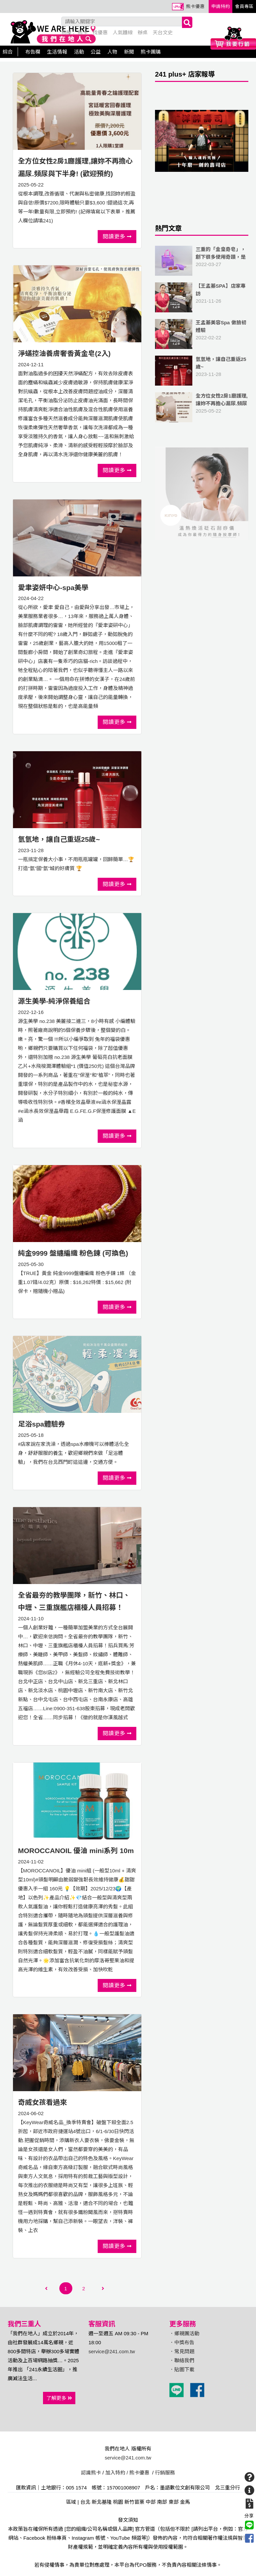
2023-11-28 (201, 371)
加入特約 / (116, 2472)
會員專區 (244, 6)
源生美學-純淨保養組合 (54, 1001)
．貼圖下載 (181, 2369)
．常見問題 (181, 2351)
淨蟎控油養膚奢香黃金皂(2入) (64, 353)
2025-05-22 (201, 407)
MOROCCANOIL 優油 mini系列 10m (76, 1850)
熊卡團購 (151, 52)
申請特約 (220, 6)
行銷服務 (165, 2472)
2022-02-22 (201, 334)
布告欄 (32, 52)
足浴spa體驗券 (41, 1424)
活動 (79, 52)
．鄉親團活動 (184, 2333)
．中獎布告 (181, 2342)
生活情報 (57, 52)
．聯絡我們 (181, 2360)
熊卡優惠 (195, 6)
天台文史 (163, 32)
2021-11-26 (201, 297)
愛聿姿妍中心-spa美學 (53, 587)
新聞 (129, 52)
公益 (96, 52)
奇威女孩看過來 (42, 2102)
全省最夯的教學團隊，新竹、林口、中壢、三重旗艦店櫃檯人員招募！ (74, 1601)
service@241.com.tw (111, 2351)
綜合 (8, 52)
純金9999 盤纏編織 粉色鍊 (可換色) (73, 1253)
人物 (112, 52)
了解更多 (59, 2398)
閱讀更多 (117, 236)
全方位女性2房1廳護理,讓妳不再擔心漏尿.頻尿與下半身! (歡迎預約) (75, 167)
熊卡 (83, 32)
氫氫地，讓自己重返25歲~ (59, 839)
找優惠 (100, 32)
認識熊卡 (91, 2472)
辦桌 (143, 32)
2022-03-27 (201, 261)
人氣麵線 (123, 32)
